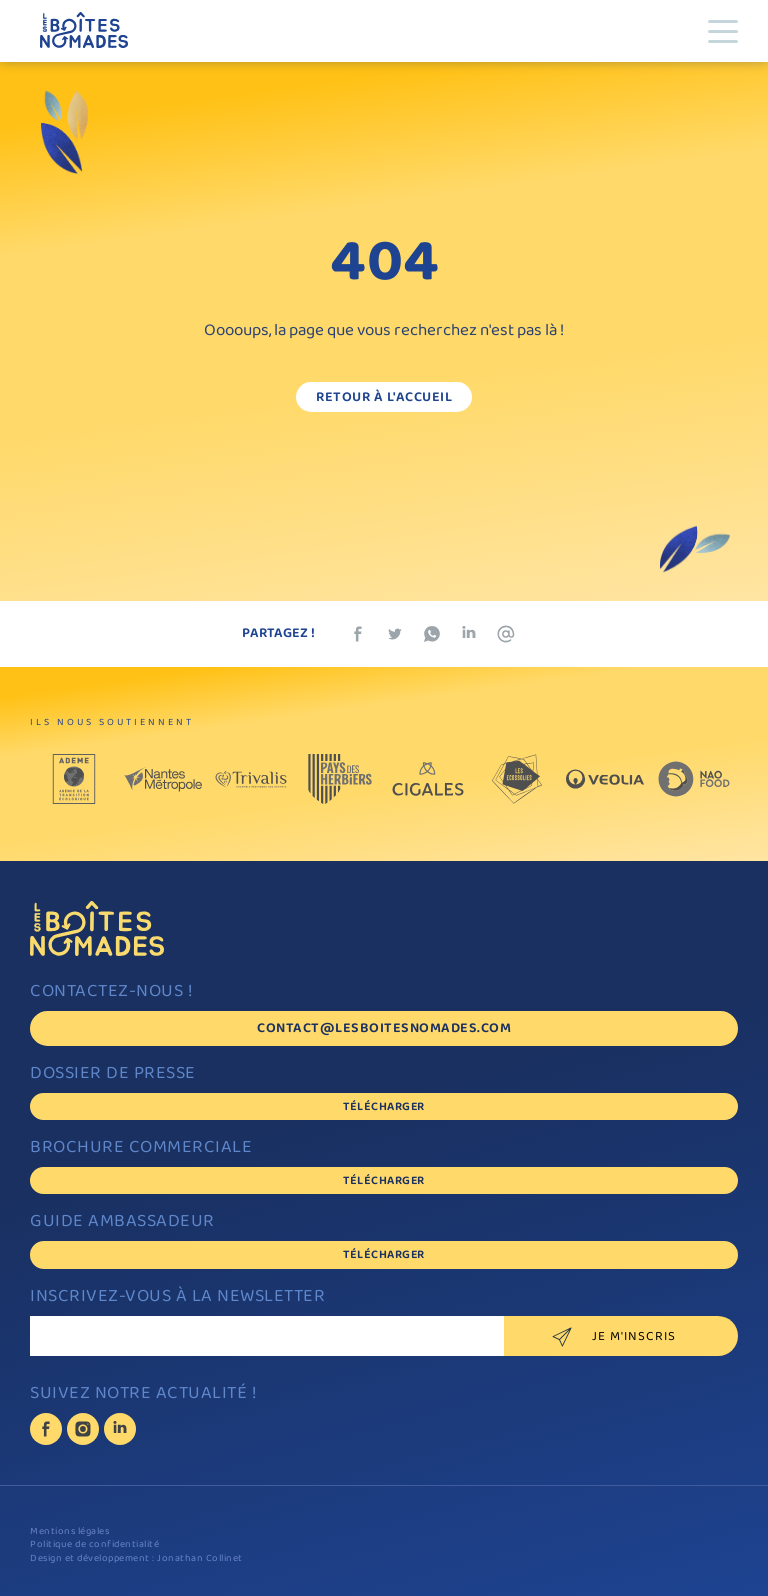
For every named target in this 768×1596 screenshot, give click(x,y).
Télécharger (384, 1107)
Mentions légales (69, 1532)
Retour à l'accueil (384, 398)
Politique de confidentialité (94, 1545)
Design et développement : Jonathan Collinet (136, 1559)
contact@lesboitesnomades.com (384, 1029)
